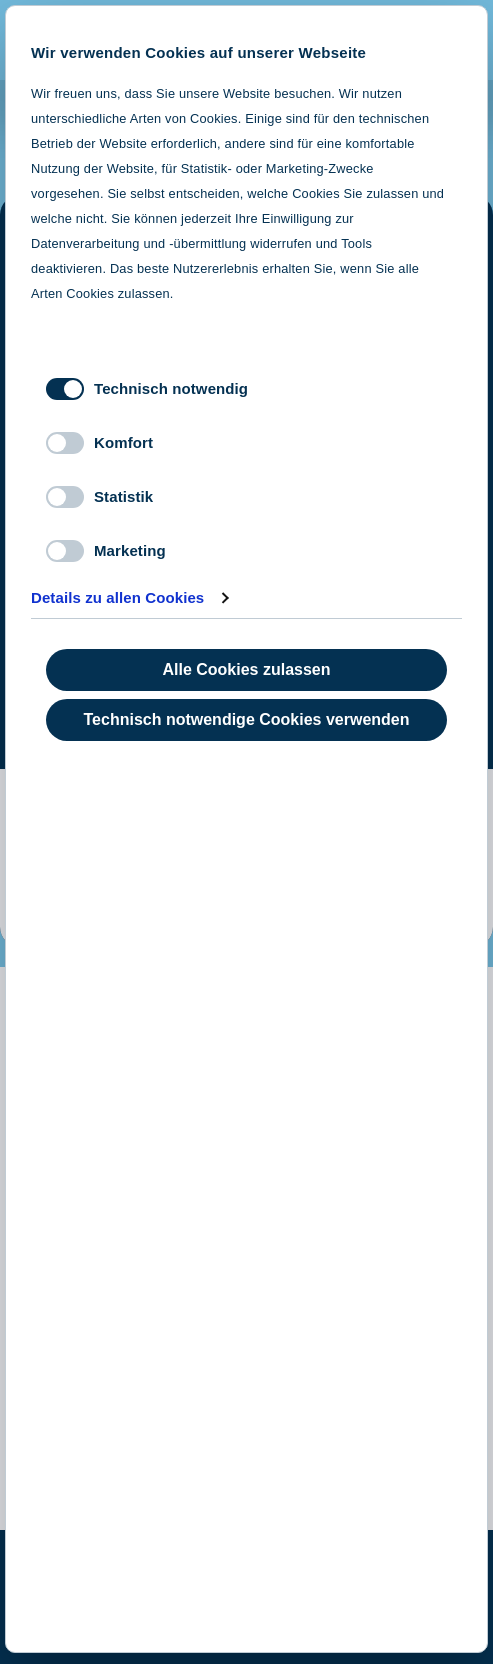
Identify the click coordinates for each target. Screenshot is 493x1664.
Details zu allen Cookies (117, 597)
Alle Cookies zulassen (246, 669)
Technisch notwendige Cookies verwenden (247, 719)
